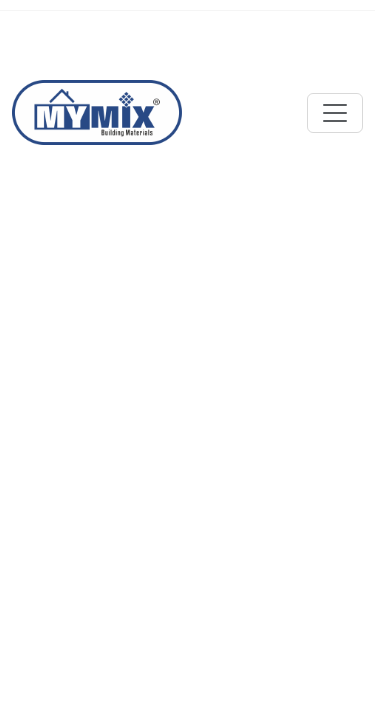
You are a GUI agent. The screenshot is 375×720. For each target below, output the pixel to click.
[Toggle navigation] (335, 113)
